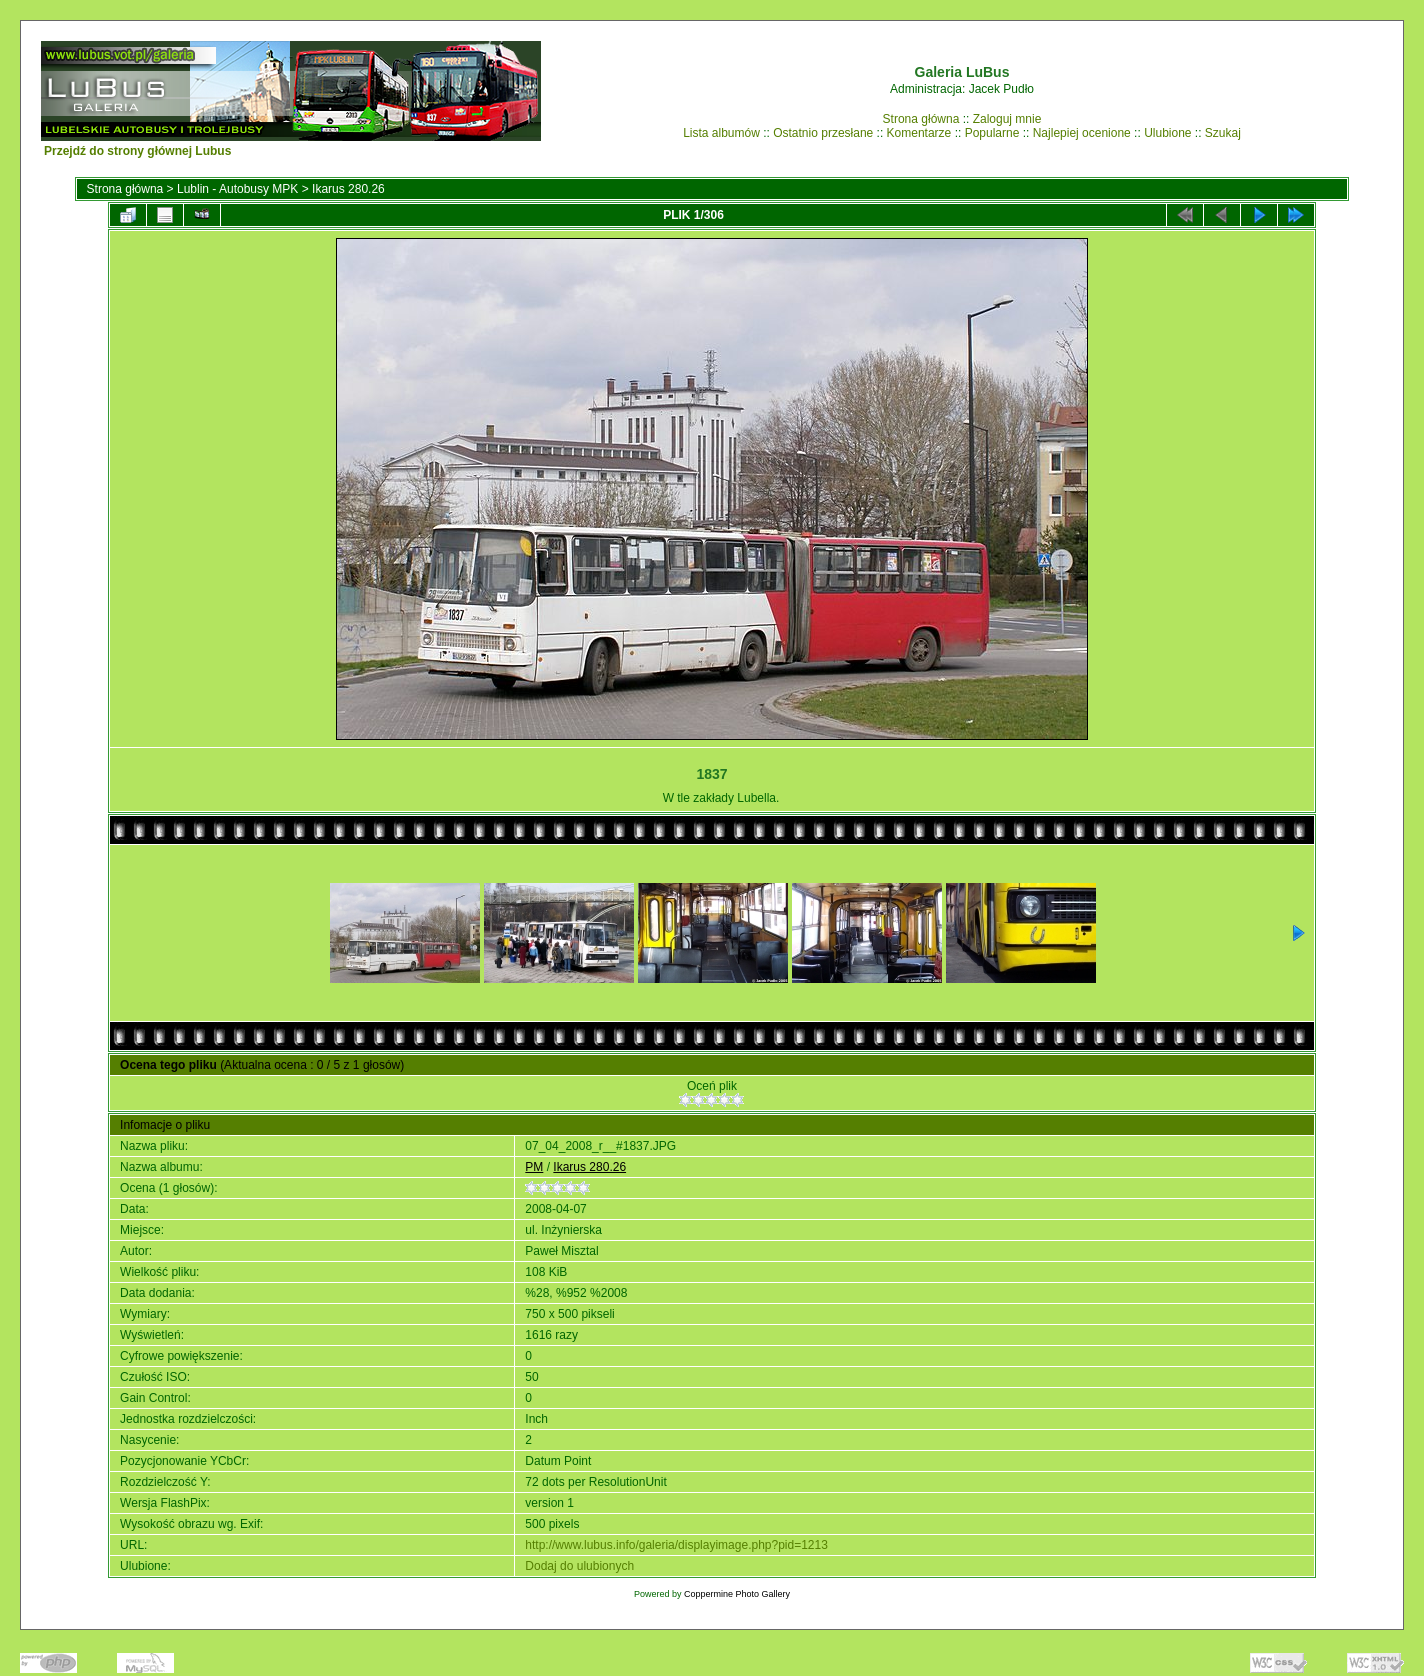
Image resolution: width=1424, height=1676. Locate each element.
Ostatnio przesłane (823, 133)
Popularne (992, 133)
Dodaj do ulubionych (579, 1566)
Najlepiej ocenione (1082, 133)
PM (534, 1167)
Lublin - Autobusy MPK (237, 189)
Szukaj (1223, 133)
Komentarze (919, 133)
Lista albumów (721, 133)
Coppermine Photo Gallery (737, 1594)
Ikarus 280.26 (348, 189)
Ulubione (1167, 133)
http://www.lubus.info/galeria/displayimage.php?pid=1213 (676, 1545)
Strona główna (921, 119)
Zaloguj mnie (1007, 119)
